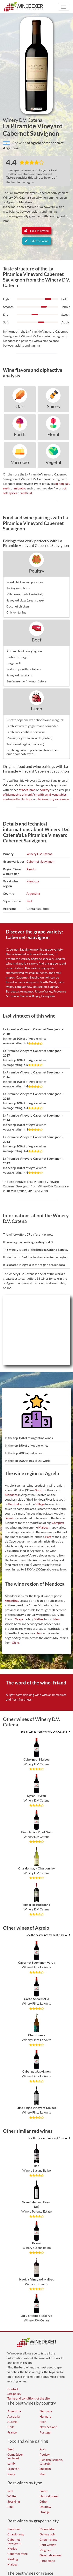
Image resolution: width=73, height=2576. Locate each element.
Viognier (45, 2550)
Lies (38, 1633)
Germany (46, 2411)
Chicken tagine (16, 612)
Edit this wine (36, 241)
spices (13, 493)
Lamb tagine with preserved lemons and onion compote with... (32, 752)
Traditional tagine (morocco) (25, 744)
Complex (58, 1522)
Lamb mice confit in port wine (26, 732)
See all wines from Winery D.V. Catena (45, 1731)
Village (40, 1504)
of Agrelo (34, 143)
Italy (43, 2421)
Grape (19, 1619)
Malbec (43, 1527)
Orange (45, 2512)
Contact (12, 2389)
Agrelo (30, 869)
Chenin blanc (48, 2539)
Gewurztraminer (51, 2555)
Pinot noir (14, 2529)
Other (44, 2501)
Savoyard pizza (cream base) (25, 600)
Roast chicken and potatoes (24, 582)
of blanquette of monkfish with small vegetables (35, 794)
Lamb (36, 708)
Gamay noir (47, 2534)
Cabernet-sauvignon (14, 2541)
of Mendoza (51, 143)
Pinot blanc (47, 2560)
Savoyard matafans (19, 675)
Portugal (45, 2432)
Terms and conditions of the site (28, 2398)
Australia (13, 2416)
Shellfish (45, 2468)
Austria (12, 2421)
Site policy (14, 2393)
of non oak (62, 483)
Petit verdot (48, 2544)
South (39, 1490)
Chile (15, 1642)
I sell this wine (36, 230)
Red (29, 901)
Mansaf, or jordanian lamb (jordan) (29, 738)
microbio (20, 488)
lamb (32, 790)
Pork (43, 2449)
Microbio (20, 462)
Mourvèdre (47, 2529)
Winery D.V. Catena (22, 120)
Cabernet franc (17, 2553)
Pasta (11, 2474)
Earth (19, 434)
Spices (53, 406)
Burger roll (13, 663)
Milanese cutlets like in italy (24, 594)
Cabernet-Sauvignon (40, 861)
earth (6, 488)
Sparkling (13, 2501)
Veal (42, 2474)
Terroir (9, 1518)
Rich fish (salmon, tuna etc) (51, 2461)
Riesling (12, 2559)
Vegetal (53, 462)
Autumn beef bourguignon (24, 651)
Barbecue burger (17, 657)
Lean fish (13, 2468)
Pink (10, 2506)
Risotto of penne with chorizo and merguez (34, 720)
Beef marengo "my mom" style (26, 681)
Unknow (45, 2506)
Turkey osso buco (18, 588)
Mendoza (32, 881)
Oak (19, 406)
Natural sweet (49, 2496)
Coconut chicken (17, 606)
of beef (23, 790)
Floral (53, 434)
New (56, 1619)
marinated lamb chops (18, 799)
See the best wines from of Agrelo (48, 1934)
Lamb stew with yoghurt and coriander (32, 726)
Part (48, 1536)
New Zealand (48, 2427)
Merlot (12, 2548)
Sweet (44, 2491)
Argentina (33, 893)
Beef (36, 639)
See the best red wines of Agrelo (49, 2138)
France (12, 2432)
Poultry (36, 571)
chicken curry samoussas (53, 799)
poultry (44, 790)
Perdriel (13, 1504)
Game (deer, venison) (15, 2456)
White (11, 2496)
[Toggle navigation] (63, 7)
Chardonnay (15, 2534)
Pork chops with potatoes (23, 669)
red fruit (26, 493)
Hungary (45, 2416)
